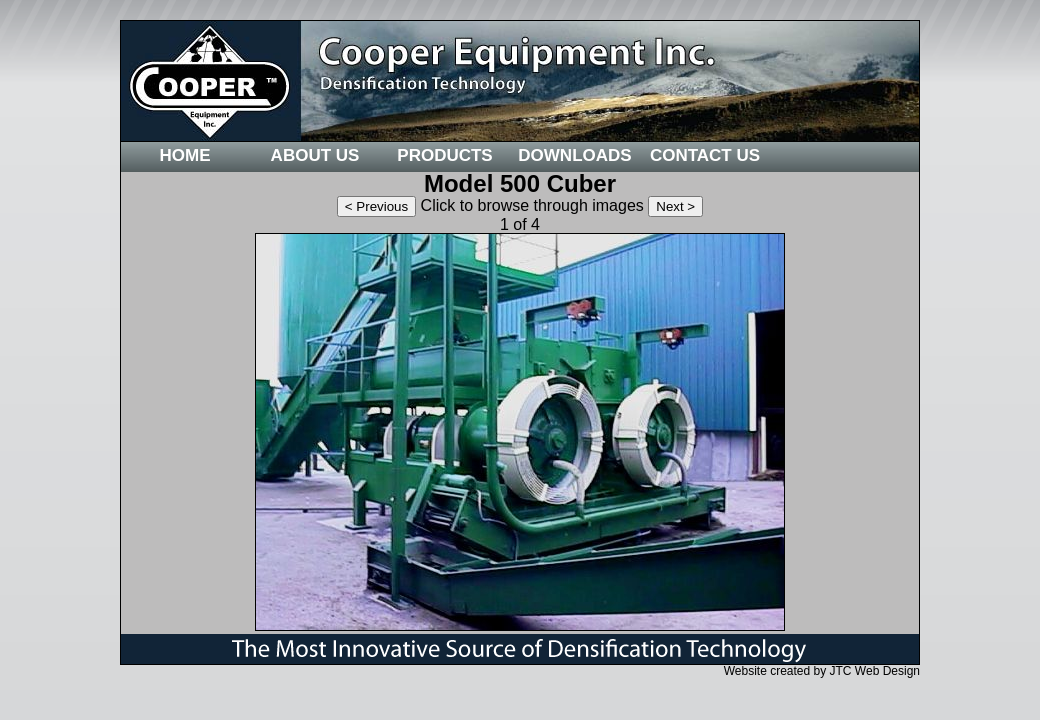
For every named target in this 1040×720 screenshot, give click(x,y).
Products (444, 155)
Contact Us (705, 155)
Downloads (574, 155)
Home (185, 155)
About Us (315, 155)
